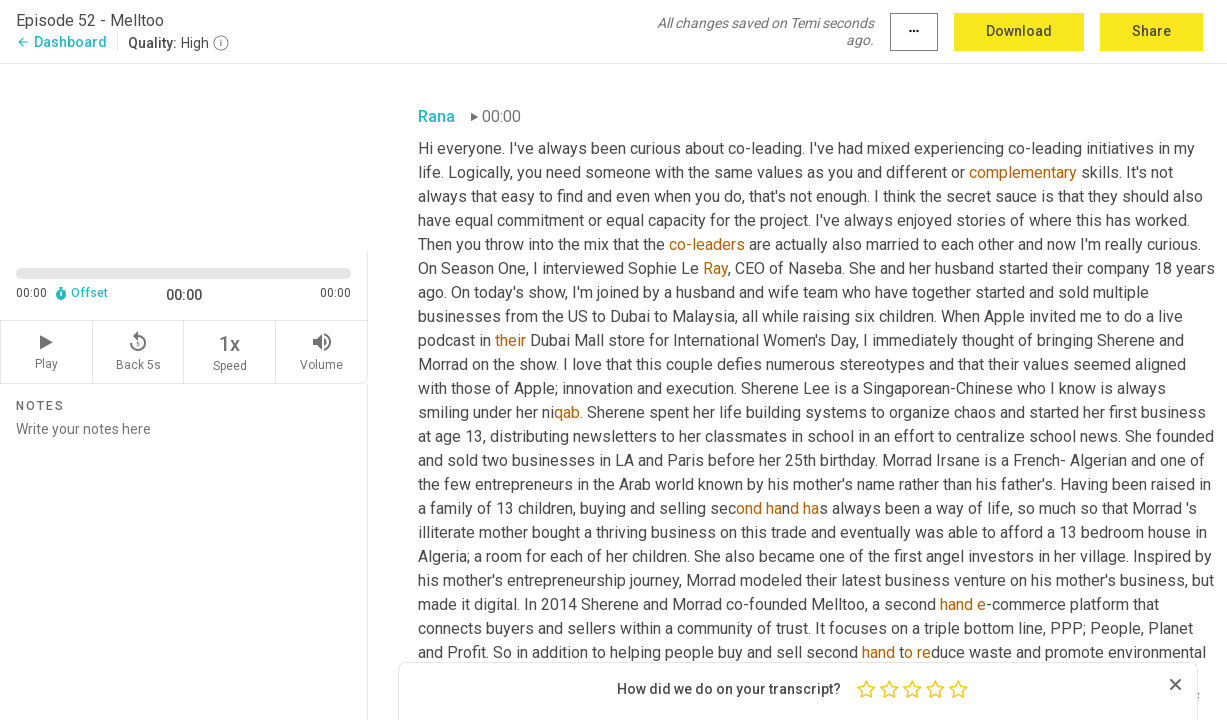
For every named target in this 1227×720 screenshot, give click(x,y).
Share (1151, 31)
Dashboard (61, 42)
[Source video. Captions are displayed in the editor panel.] (184, 156)
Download (1019, 31)
